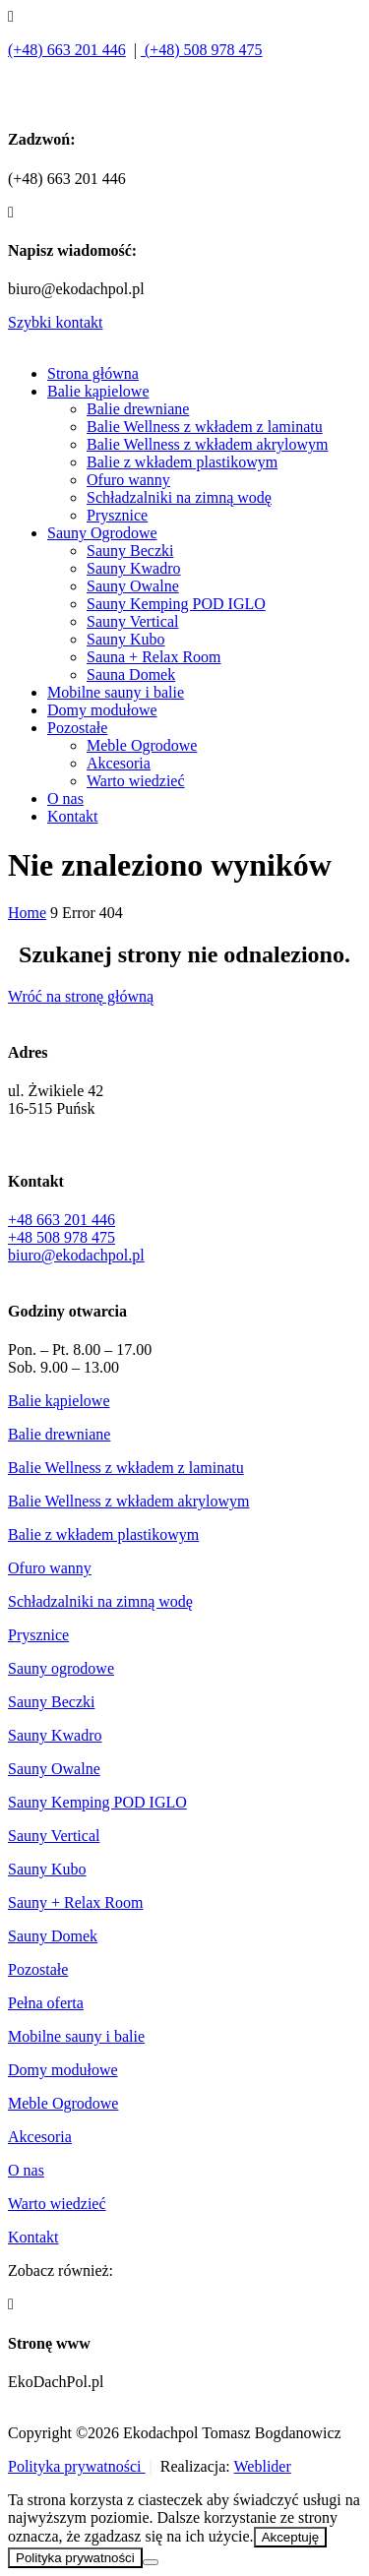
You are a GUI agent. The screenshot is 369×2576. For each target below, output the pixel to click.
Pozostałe (77, 727)
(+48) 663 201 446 (67, 49)
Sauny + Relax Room (75, 1902)
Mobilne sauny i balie (115, 692)
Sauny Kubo (126, 639)
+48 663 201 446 (61, 1219)
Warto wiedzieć (136, 780)
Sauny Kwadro (134, 568)
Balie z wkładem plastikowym (182, 462)
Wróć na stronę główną (81, 996)
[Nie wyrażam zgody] (150, 2562)
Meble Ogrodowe (142, 745)
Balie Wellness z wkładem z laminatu (205, 426)
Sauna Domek (131, 674)
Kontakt (72, 816)
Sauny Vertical (132, 621)
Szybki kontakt (55, 322)
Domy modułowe (102, 710)
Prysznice (117, 515)
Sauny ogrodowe (61, 1668)
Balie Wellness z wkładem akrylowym (207, 444)
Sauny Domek (52, 1936)
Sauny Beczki (130, 550)
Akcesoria (119, 763)
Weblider (262, 2466)
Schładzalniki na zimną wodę (179, 497)
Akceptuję (291, 2537)
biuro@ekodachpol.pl (76, 1255)
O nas (65, 798)
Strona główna (93, 373)
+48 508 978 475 (61, 1237)
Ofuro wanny (128, 479)
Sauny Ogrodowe (102, 532)
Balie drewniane (138, 408)
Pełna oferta (46, 2002)
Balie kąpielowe (98, 391)
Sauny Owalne (133, 586)
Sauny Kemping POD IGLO (176, 603)
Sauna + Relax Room (154, 656)
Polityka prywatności (77, 2466)
